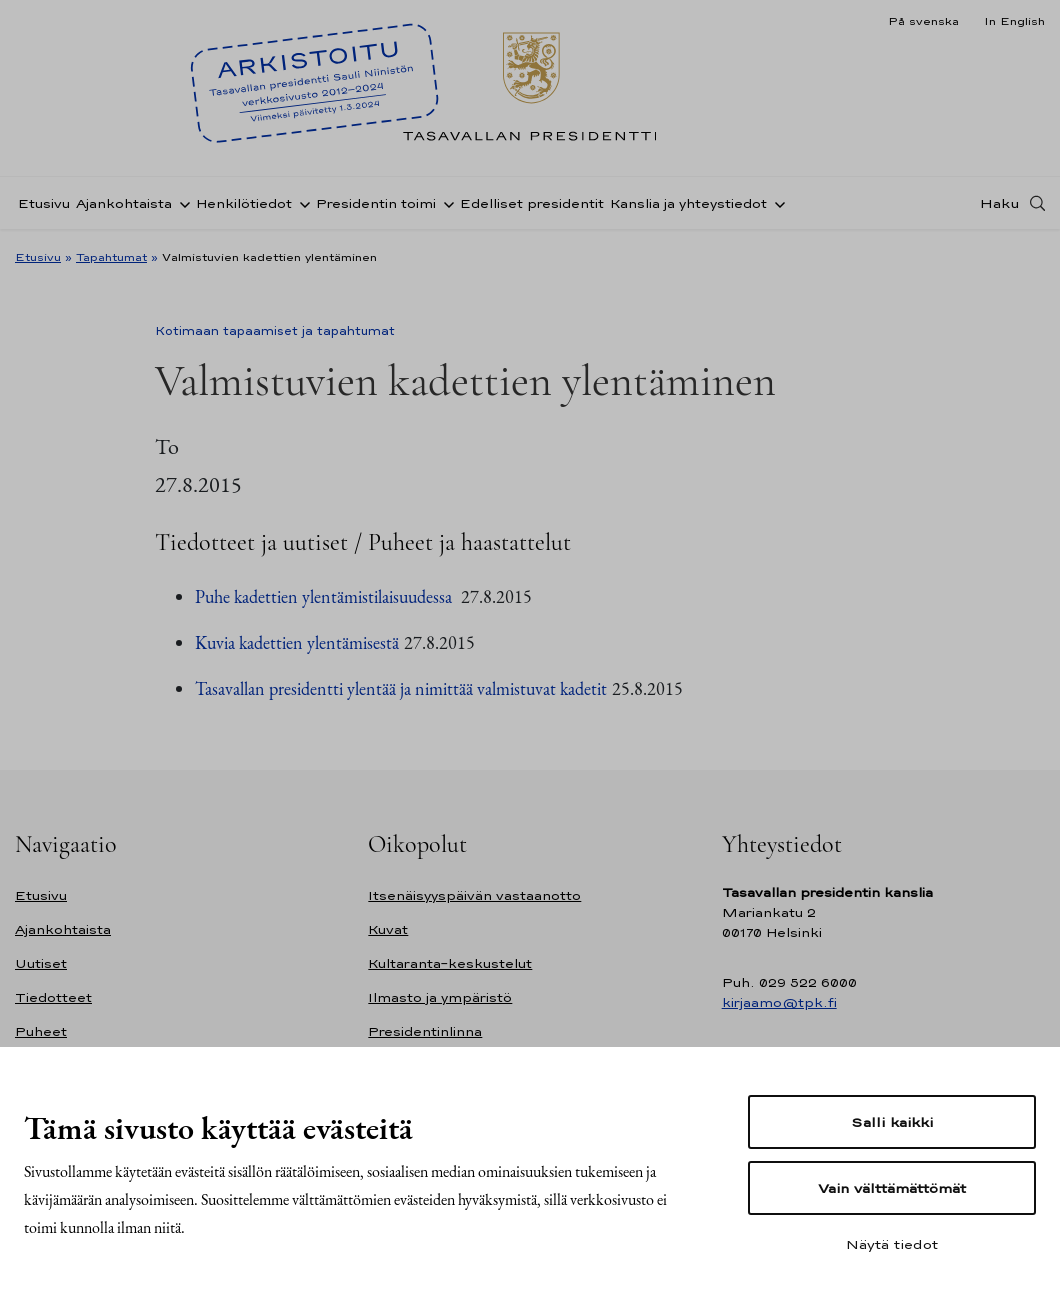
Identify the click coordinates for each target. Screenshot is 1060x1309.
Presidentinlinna (425, 1031)
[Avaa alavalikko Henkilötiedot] (301, 203)
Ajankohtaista (124, 203)
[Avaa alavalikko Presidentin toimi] (445, 203)
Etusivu (44, 203)
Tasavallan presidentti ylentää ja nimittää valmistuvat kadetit (401, 688)
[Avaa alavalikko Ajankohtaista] (181, 203)
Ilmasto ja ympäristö (440, 997)
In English (1014, 21)
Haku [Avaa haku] (1000, 203)
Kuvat (388, 929)
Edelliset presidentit (532, 203)
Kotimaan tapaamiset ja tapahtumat (275, 331)
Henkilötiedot (244, 203)
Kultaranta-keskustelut (450, 963)
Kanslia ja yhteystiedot (688, 203)
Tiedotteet (53, 997)
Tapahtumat (111, 257)
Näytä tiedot (892, 1244)
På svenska (923, 21)
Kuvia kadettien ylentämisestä (297, 642)
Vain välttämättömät (892, 1188)
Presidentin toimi (376, 203)
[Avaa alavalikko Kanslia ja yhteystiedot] (776, 203)
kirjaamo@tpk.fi (779, 1002)
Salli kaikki (892, 1122)
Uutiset (41, 963)
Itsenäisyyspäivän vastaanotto (474, 895)
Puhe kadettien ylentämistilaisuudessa (325, 596)
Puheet (41, 1031)
